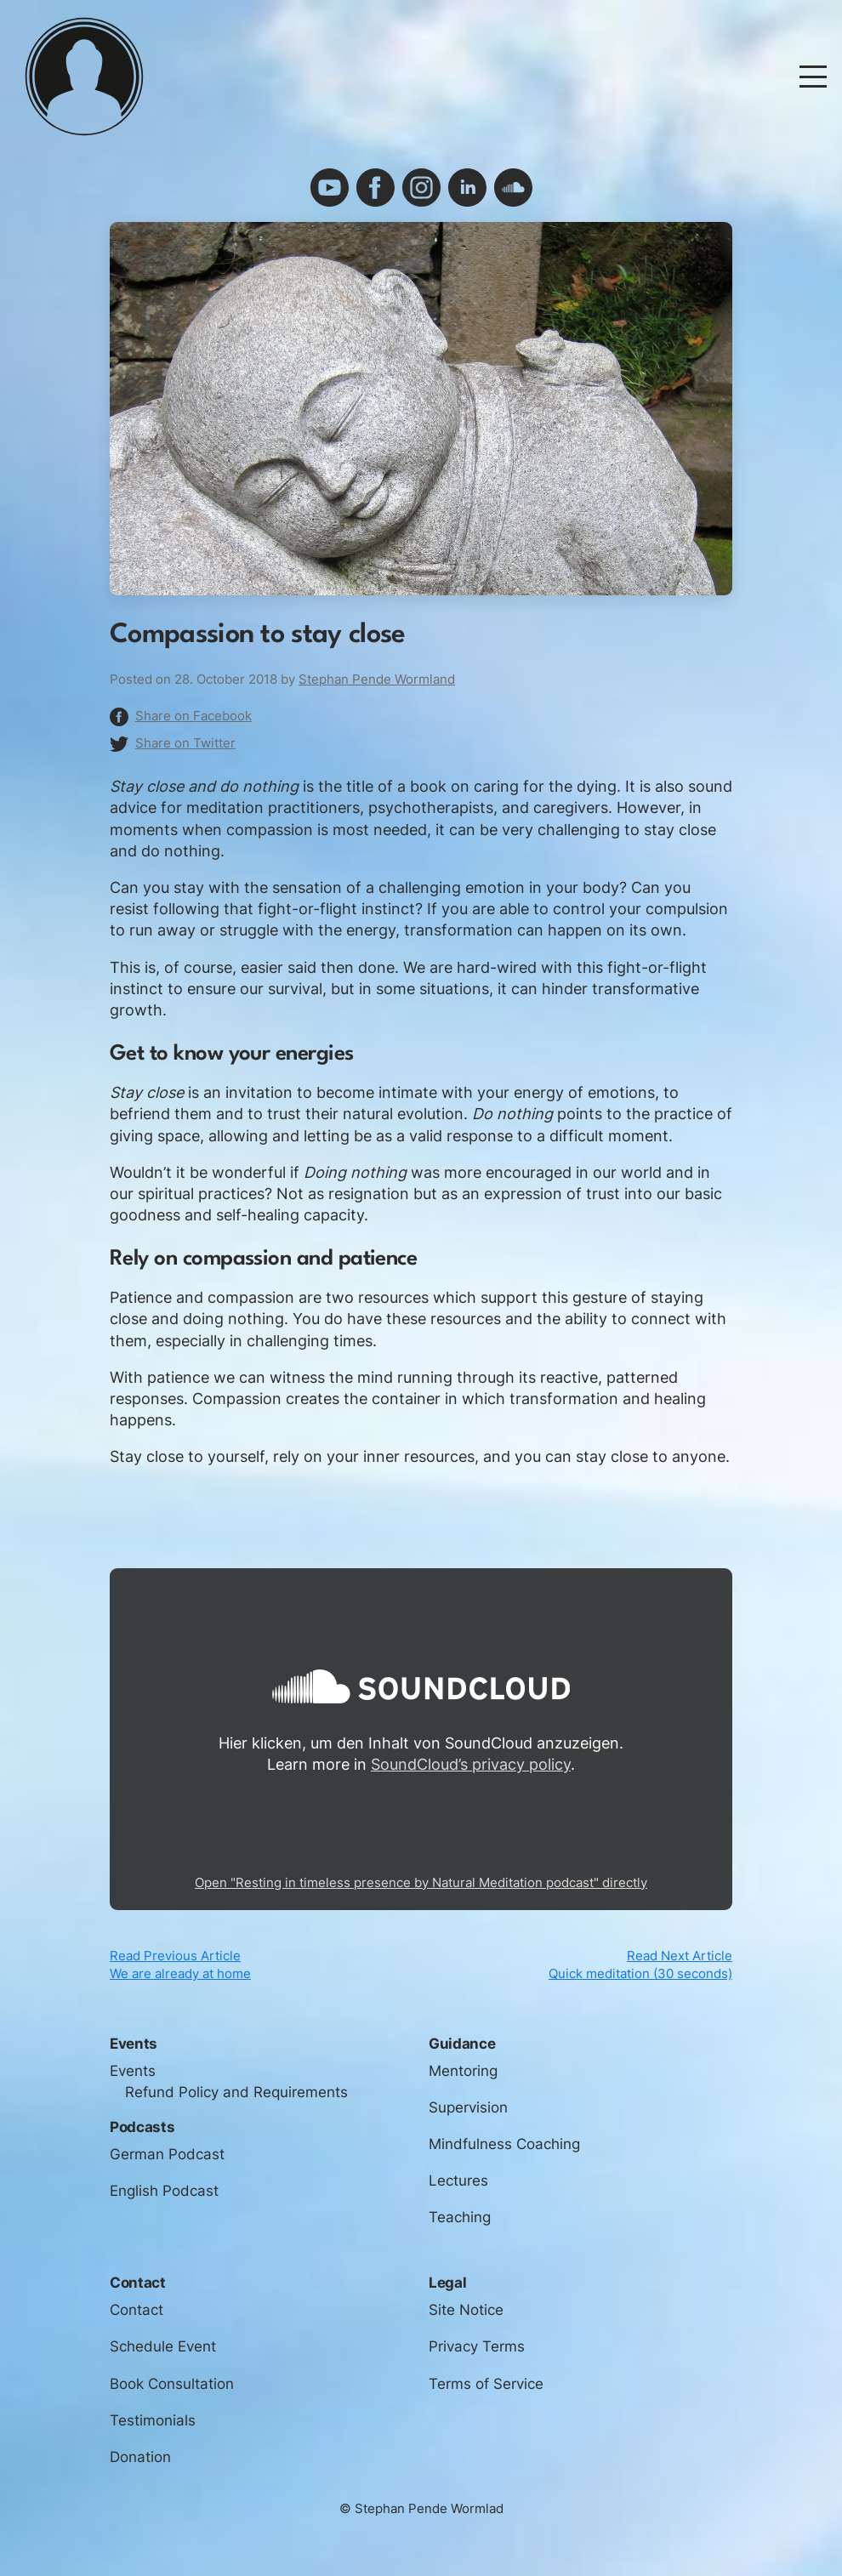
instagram (421, 187)
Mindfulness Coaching (504, 2153)
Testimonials (153, 2429)
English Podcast (164, 2200)
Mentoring (463, 2080)
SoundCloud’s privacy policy (471, 1764)
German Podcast (167, 2163)
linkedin (467, 187)
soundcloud (513, 187)
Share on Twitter (185, 743)
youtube (329, 187)
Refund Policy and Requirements (236, 2101)
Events (133, 2080)
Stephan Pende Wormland (377, 679)
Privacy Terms (477, 2356)
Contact (136, 2320)
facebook (375, 187)
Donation (140, 2466)
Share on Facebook (193, 716)
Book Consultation (172, 2393)
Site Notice (466, 2320)
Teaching (460, 2227)
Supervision (468, 2116)
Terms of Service (486, 2393)
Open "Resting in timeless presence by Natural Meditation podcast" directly (421, 1882)
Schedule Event (163, 2356)
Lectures (458, 2189)
